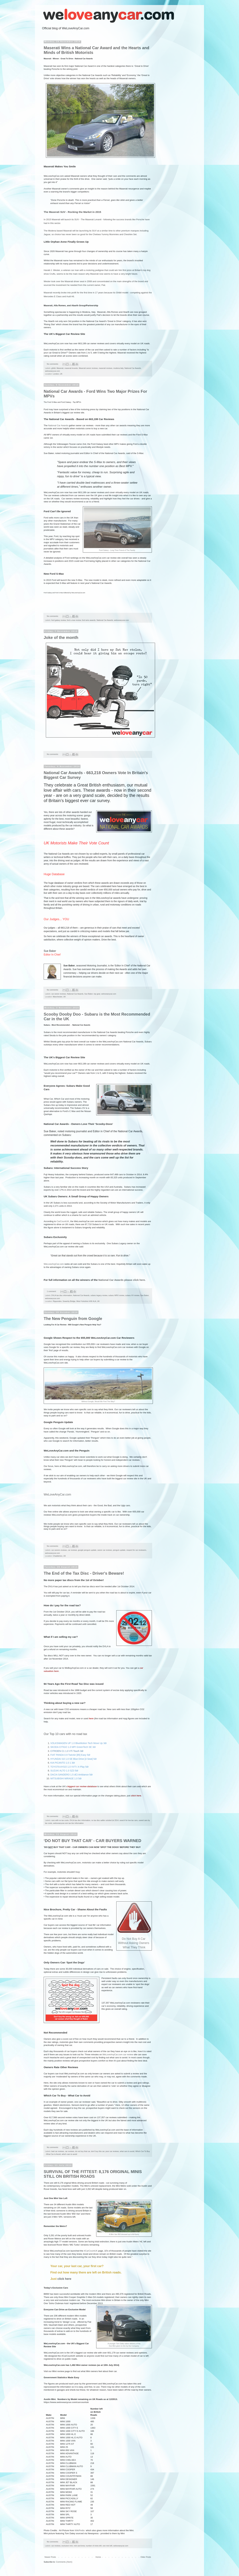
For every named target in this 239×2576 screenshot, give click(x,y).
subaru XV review (132, 1295)
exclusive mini (67, 2546)
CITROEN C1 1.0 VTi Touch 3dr (67, 1751)
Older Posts (145, 2557)
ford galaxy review (58, 620)
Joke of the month (61, 637)
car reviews (72, 1550)
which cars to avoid (69, 2154)
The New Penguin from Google (73, 1318)
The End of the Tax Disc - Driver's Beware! (84, 1573)
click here (64, 2278)
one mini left (107, 2546)
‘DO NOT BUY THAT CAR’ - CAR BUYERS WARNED (92, 1840)
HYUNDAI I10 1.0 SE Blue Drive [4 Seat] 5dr (73, 1759)
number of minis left (94, 2546)
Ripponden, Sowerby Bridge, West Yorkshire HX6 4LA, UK (76, 1301)
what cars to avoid (127, 2151)
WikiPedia (80, 2530)
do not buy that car (82, 2151)
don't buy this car (98, 2151)
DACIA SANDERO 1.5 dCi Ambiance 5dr (71, 1774)
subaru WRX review (116, 1295)
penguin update (119, 1550)
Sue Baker (88, 994)
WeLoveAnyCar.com (54, 1264)
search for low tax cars (128, 1820)
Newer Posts (50, 2557)
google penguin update (87, 1550)
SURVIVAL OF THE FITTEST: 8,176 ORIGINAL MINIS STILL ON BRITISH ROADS (93, 2174)
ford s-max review (74, 620)
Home (98, 2557)
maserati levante (71, 368)
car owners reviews (59, 1550)
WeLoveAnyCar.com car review (118, 2054)
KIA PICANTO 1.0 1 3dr (62, 1762)
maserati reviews (105, 368)
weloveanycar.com (52, 371)
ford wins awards (89, 620)
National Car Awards (133, 368)
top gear (97, 994)
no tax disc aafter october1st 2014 (105, 1820)
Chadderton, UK (59, 1556)
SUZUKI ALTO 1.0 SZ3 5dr (64, 1770)
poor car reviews (112, 2151)
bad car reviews (57, 2151)
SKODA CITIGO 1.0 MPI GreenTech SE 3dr (73, 1747)
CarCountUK (63, 1221)
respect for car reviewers (136, 1550)
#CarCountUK (90, 2251)
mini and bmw (79, 2546)
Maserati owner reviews (88, 368)
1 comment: (52, 1291)
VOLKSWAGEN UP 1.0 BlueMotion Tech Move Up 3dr (78, 1743)
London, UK (57, 374)
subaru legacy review (99, 1295)
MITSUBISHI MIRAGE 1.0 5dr (66, 1778)
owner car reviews (104, 1550)
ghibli (53, 368)
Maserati (60, 368)
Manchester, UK (59, 997)
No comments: (53, 364)
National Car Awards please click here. (122, 1279)
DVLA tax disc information (61, 1295)
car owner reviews (58, 994)
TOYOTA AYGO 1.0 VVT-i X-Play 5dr (69, 1766)
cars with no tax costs (60, 1820)
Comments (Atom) (64, 2562)
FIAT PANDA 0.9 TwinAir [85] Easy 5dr (70, 1755)
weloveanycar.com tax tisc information (68, 1823)
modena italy (118, 368)
